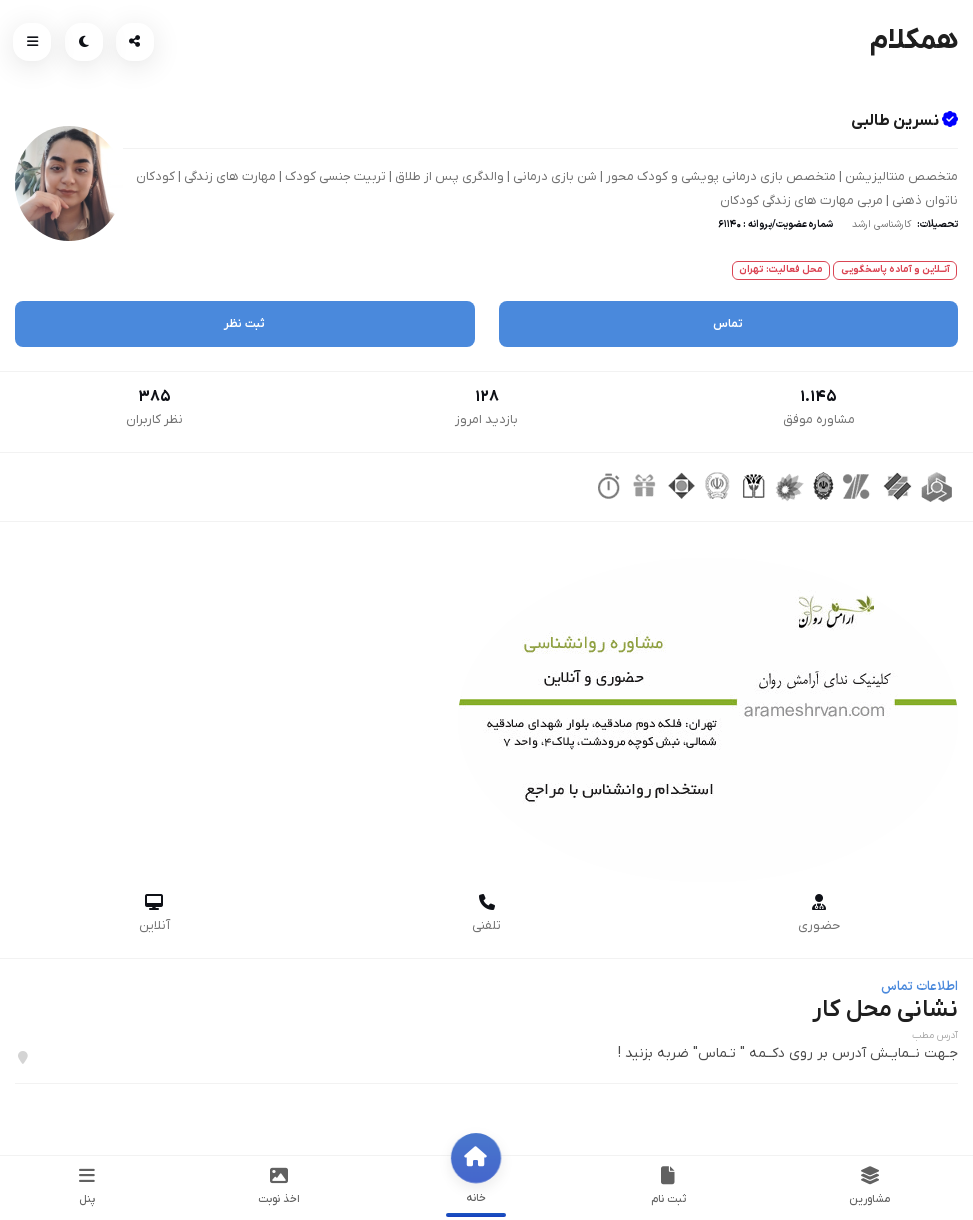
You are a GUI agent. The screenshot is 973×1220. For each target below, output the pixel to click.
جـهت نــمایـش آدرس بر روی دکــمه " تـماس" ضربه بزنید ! (788, 1053)
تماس (728, 324)
